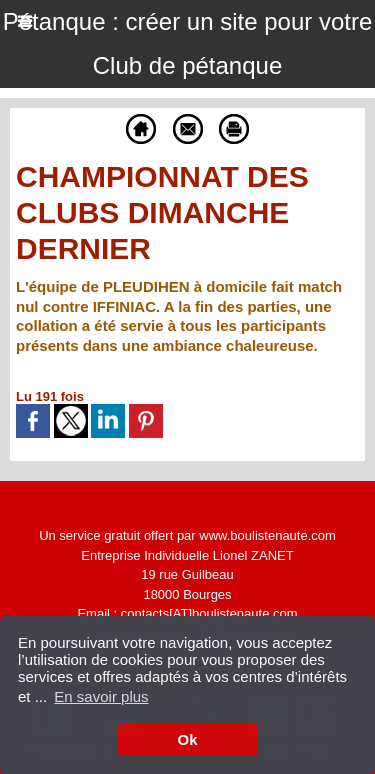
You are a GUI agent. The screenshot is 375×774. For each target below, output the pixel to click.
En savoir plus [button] (101, 696)
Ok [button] (187, 739)
